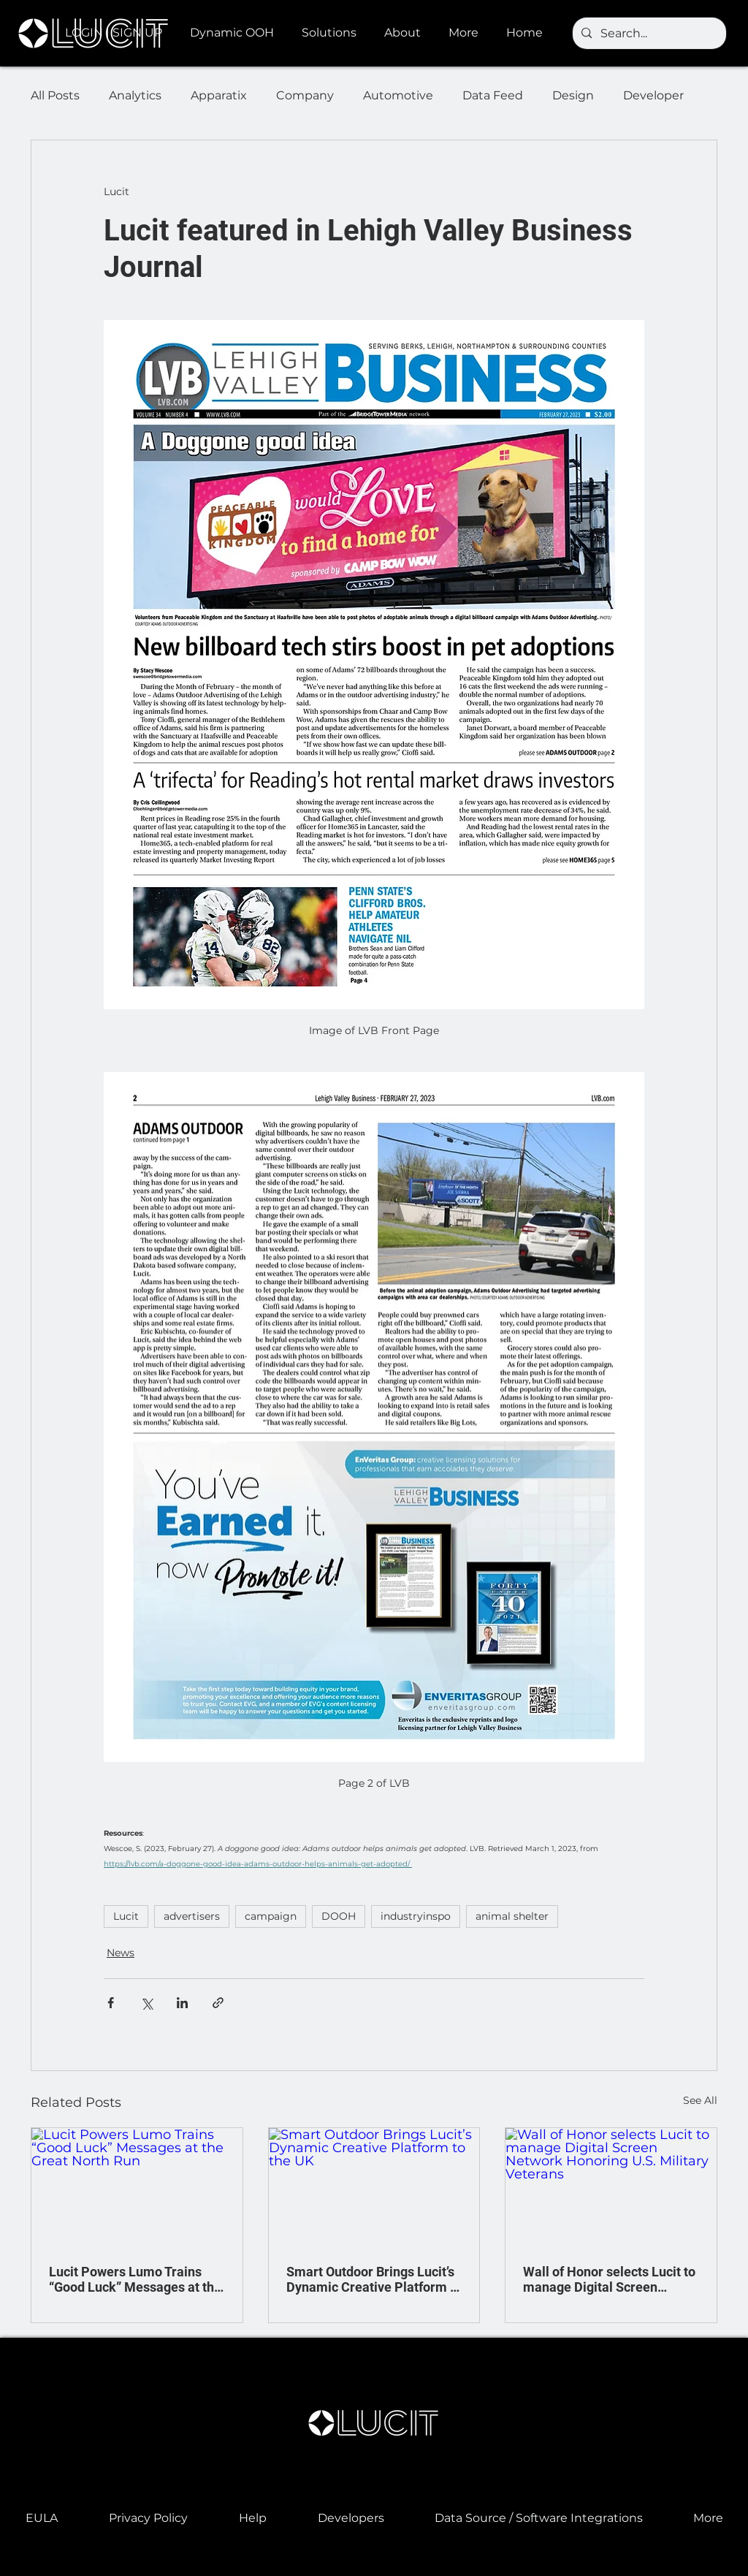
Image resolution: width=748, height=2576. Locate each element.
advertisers (192, 1916)
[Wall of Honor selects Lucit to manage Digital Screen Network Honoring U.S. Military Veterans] (611, 2187)
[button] (235, 33)
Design (573, 95)
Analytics (135, 95)
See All (700, 2100)
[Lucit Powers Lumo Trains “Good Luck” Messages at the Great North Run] (137, 2187)
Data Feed (492, 95)
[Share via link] (218, 2003)
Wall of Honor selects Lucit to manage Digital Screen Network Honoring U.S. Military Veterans (609, 2279)
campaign (271, 1916)
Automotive (398, 95)
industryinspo (416, 1916)
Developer (653, 95)
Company (305, 95)
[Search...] (647, 34)
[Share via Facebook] (111, 2003)
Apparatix (219, 95)
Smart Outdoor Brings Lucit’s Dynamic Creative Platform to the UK (374, 2279)
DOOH (338, 1916)
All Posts (55, 95)
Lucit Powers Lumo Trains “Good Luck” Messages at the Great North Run (135, 2279)
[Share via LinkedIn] (182, 2003)
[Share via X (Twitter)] (146, 2003)
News (120, 1952)
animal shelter (512, 1916)
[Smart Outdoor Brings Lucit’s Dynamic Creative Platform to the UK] (374, 2187)
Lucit (126, 1916)
